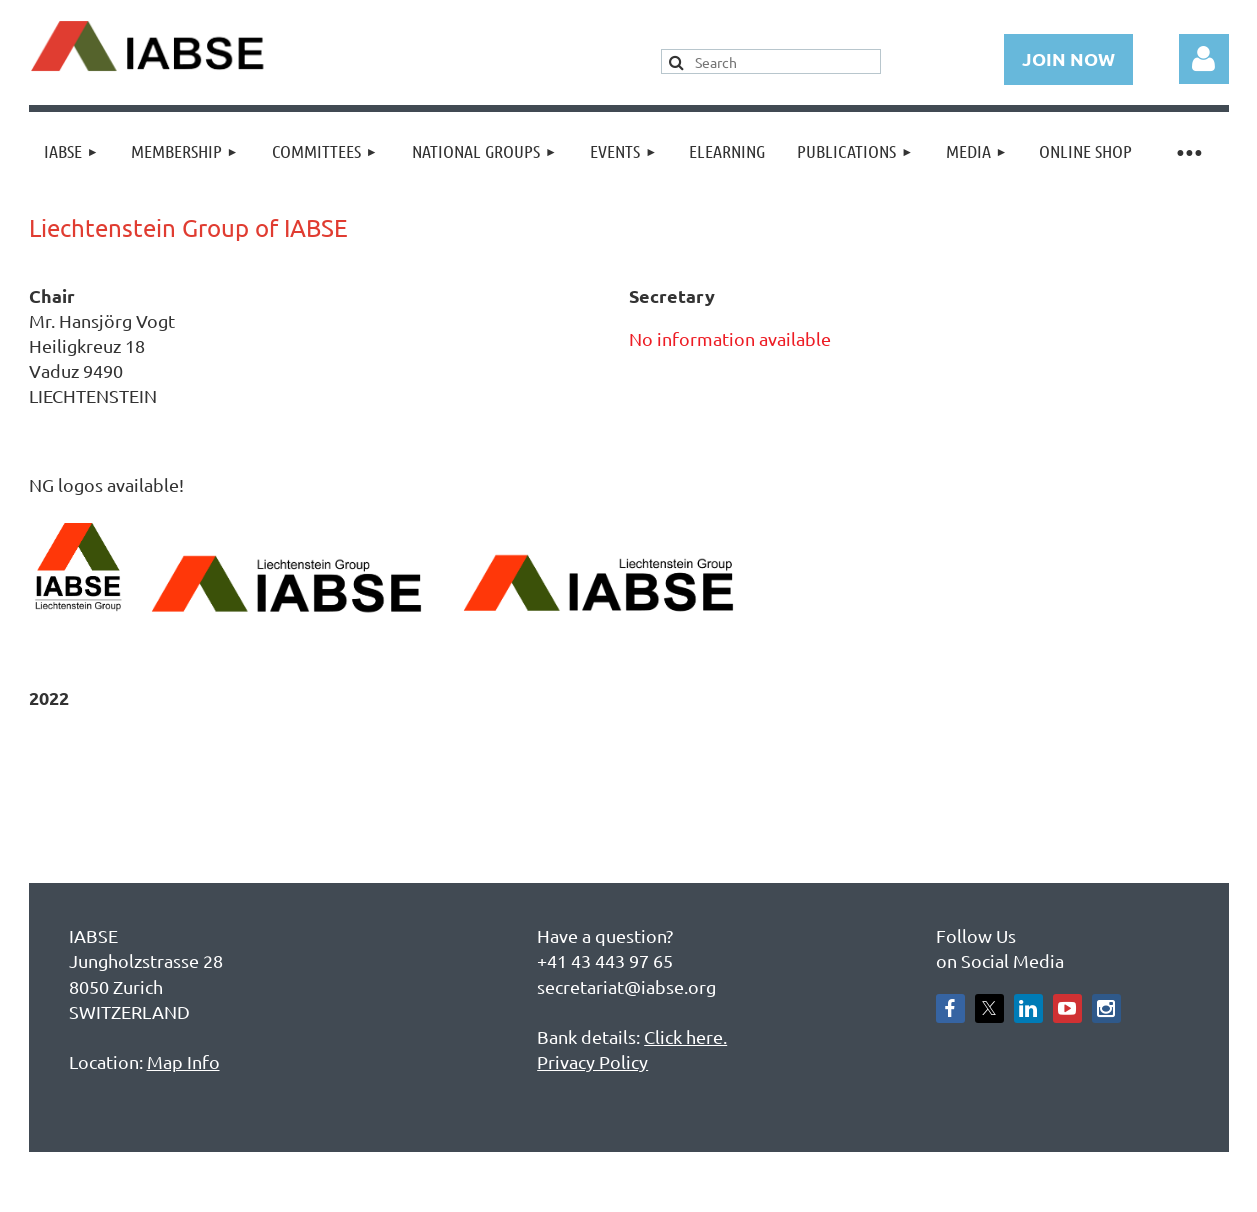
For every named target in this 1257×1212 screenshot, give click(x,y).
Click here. (685, 1036)
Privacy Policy (592, 1061)
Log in (1204, 59)
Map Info (183, 1061)
